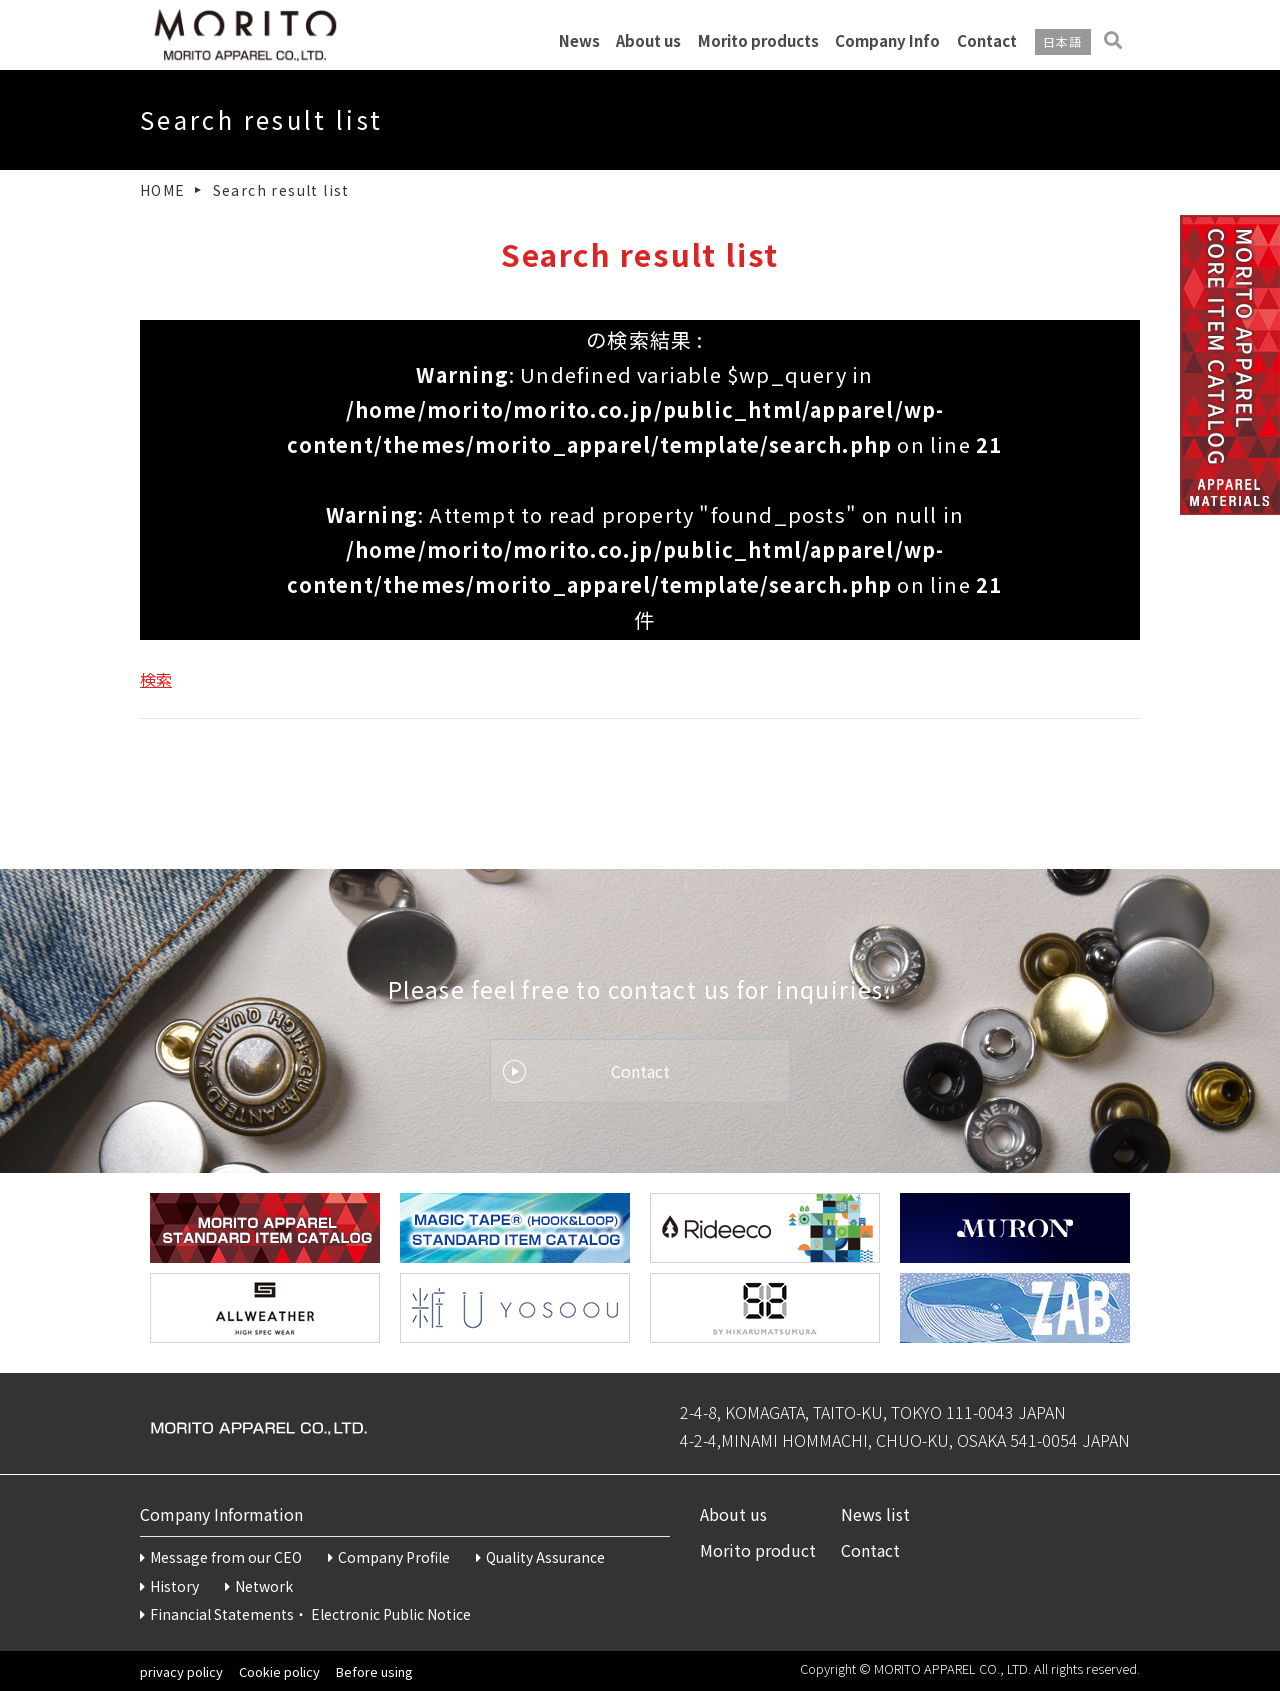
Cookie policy (279, 1671)
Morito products (758, 41)
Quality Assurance (540, 1557)
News (579, 41)
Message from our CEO (221, 1557)
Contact (987, 41)
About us (648, 41)
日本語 (1063, 42)
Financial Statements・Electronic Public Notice (305, 1614)
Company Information (221, 1514)
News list (875, 1514)
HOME (163, 190)
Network (259, 1586)
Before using (374, 1671)
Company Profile (389, 1557)
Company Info (887, 41)
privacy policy (181, 1671)
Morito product (758, 1550)
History (169, 1586)
